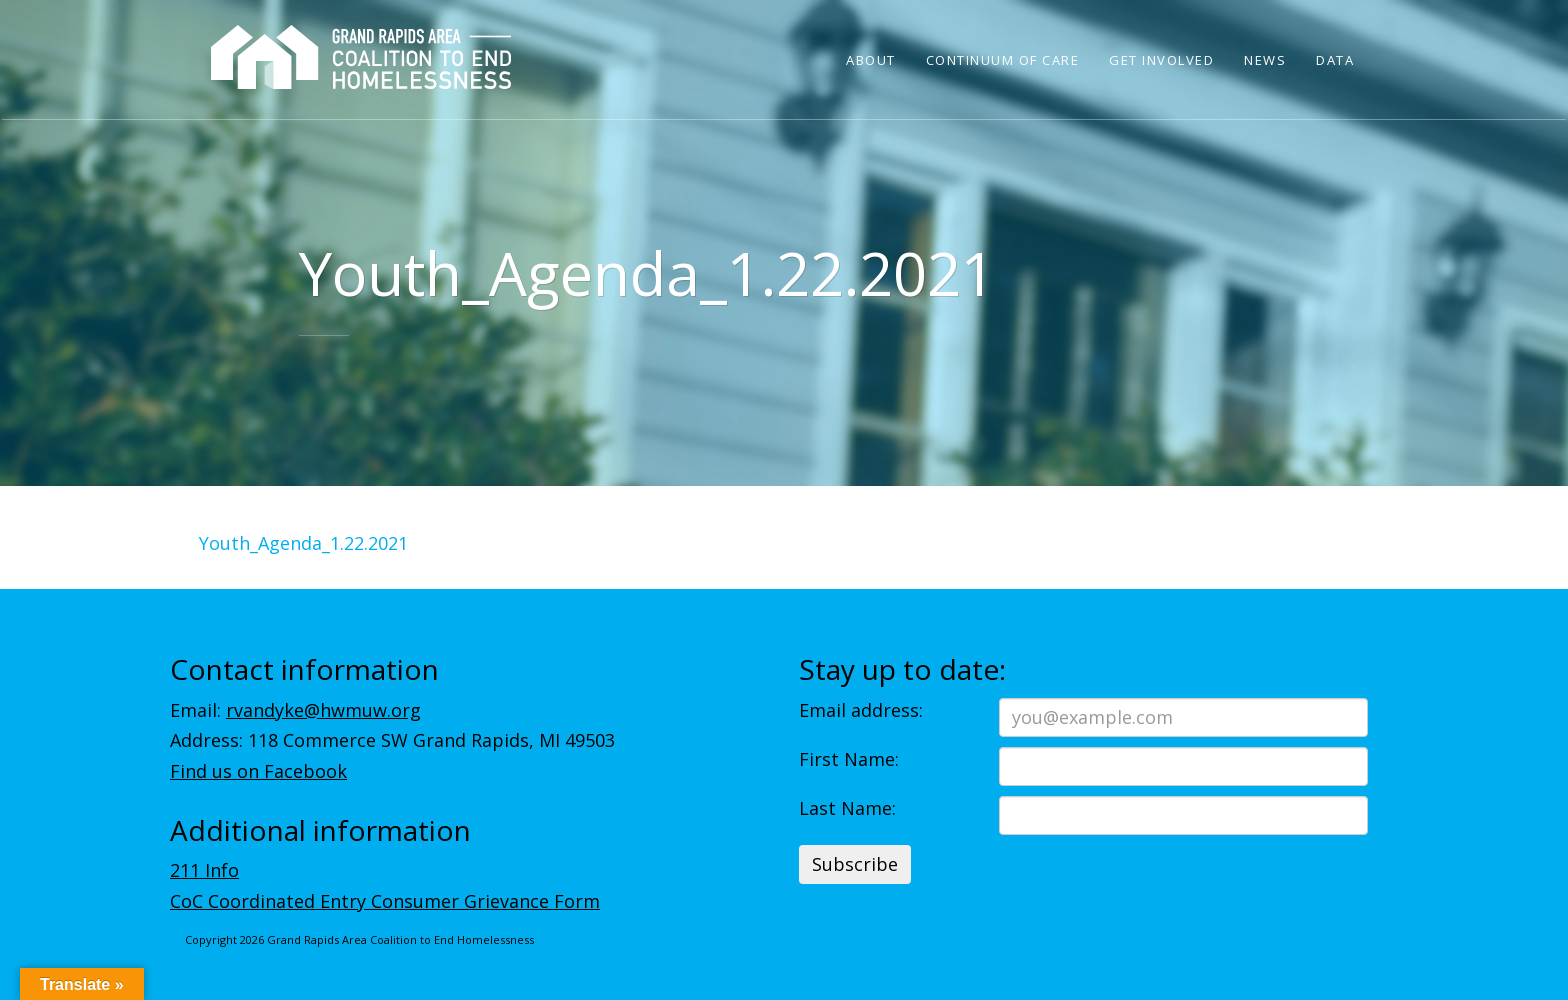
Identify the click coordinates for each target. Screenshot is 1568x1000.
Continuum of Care (1003, 60)
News (1265, 60)
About (871, 60)
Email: (295, 710)
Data (1335, 60)
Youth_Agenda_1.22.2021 (303, 543)
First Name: (849, 759)
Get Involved (1161, 60)
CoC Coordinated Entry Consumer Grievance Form (385, 901)
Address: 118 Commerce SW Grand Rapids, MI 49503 (392, 740)
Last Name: (847, 808)
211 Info (204, 870)
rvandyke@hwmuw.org (323, 710)
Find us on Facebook (258, 771)
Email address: (861, 710)
